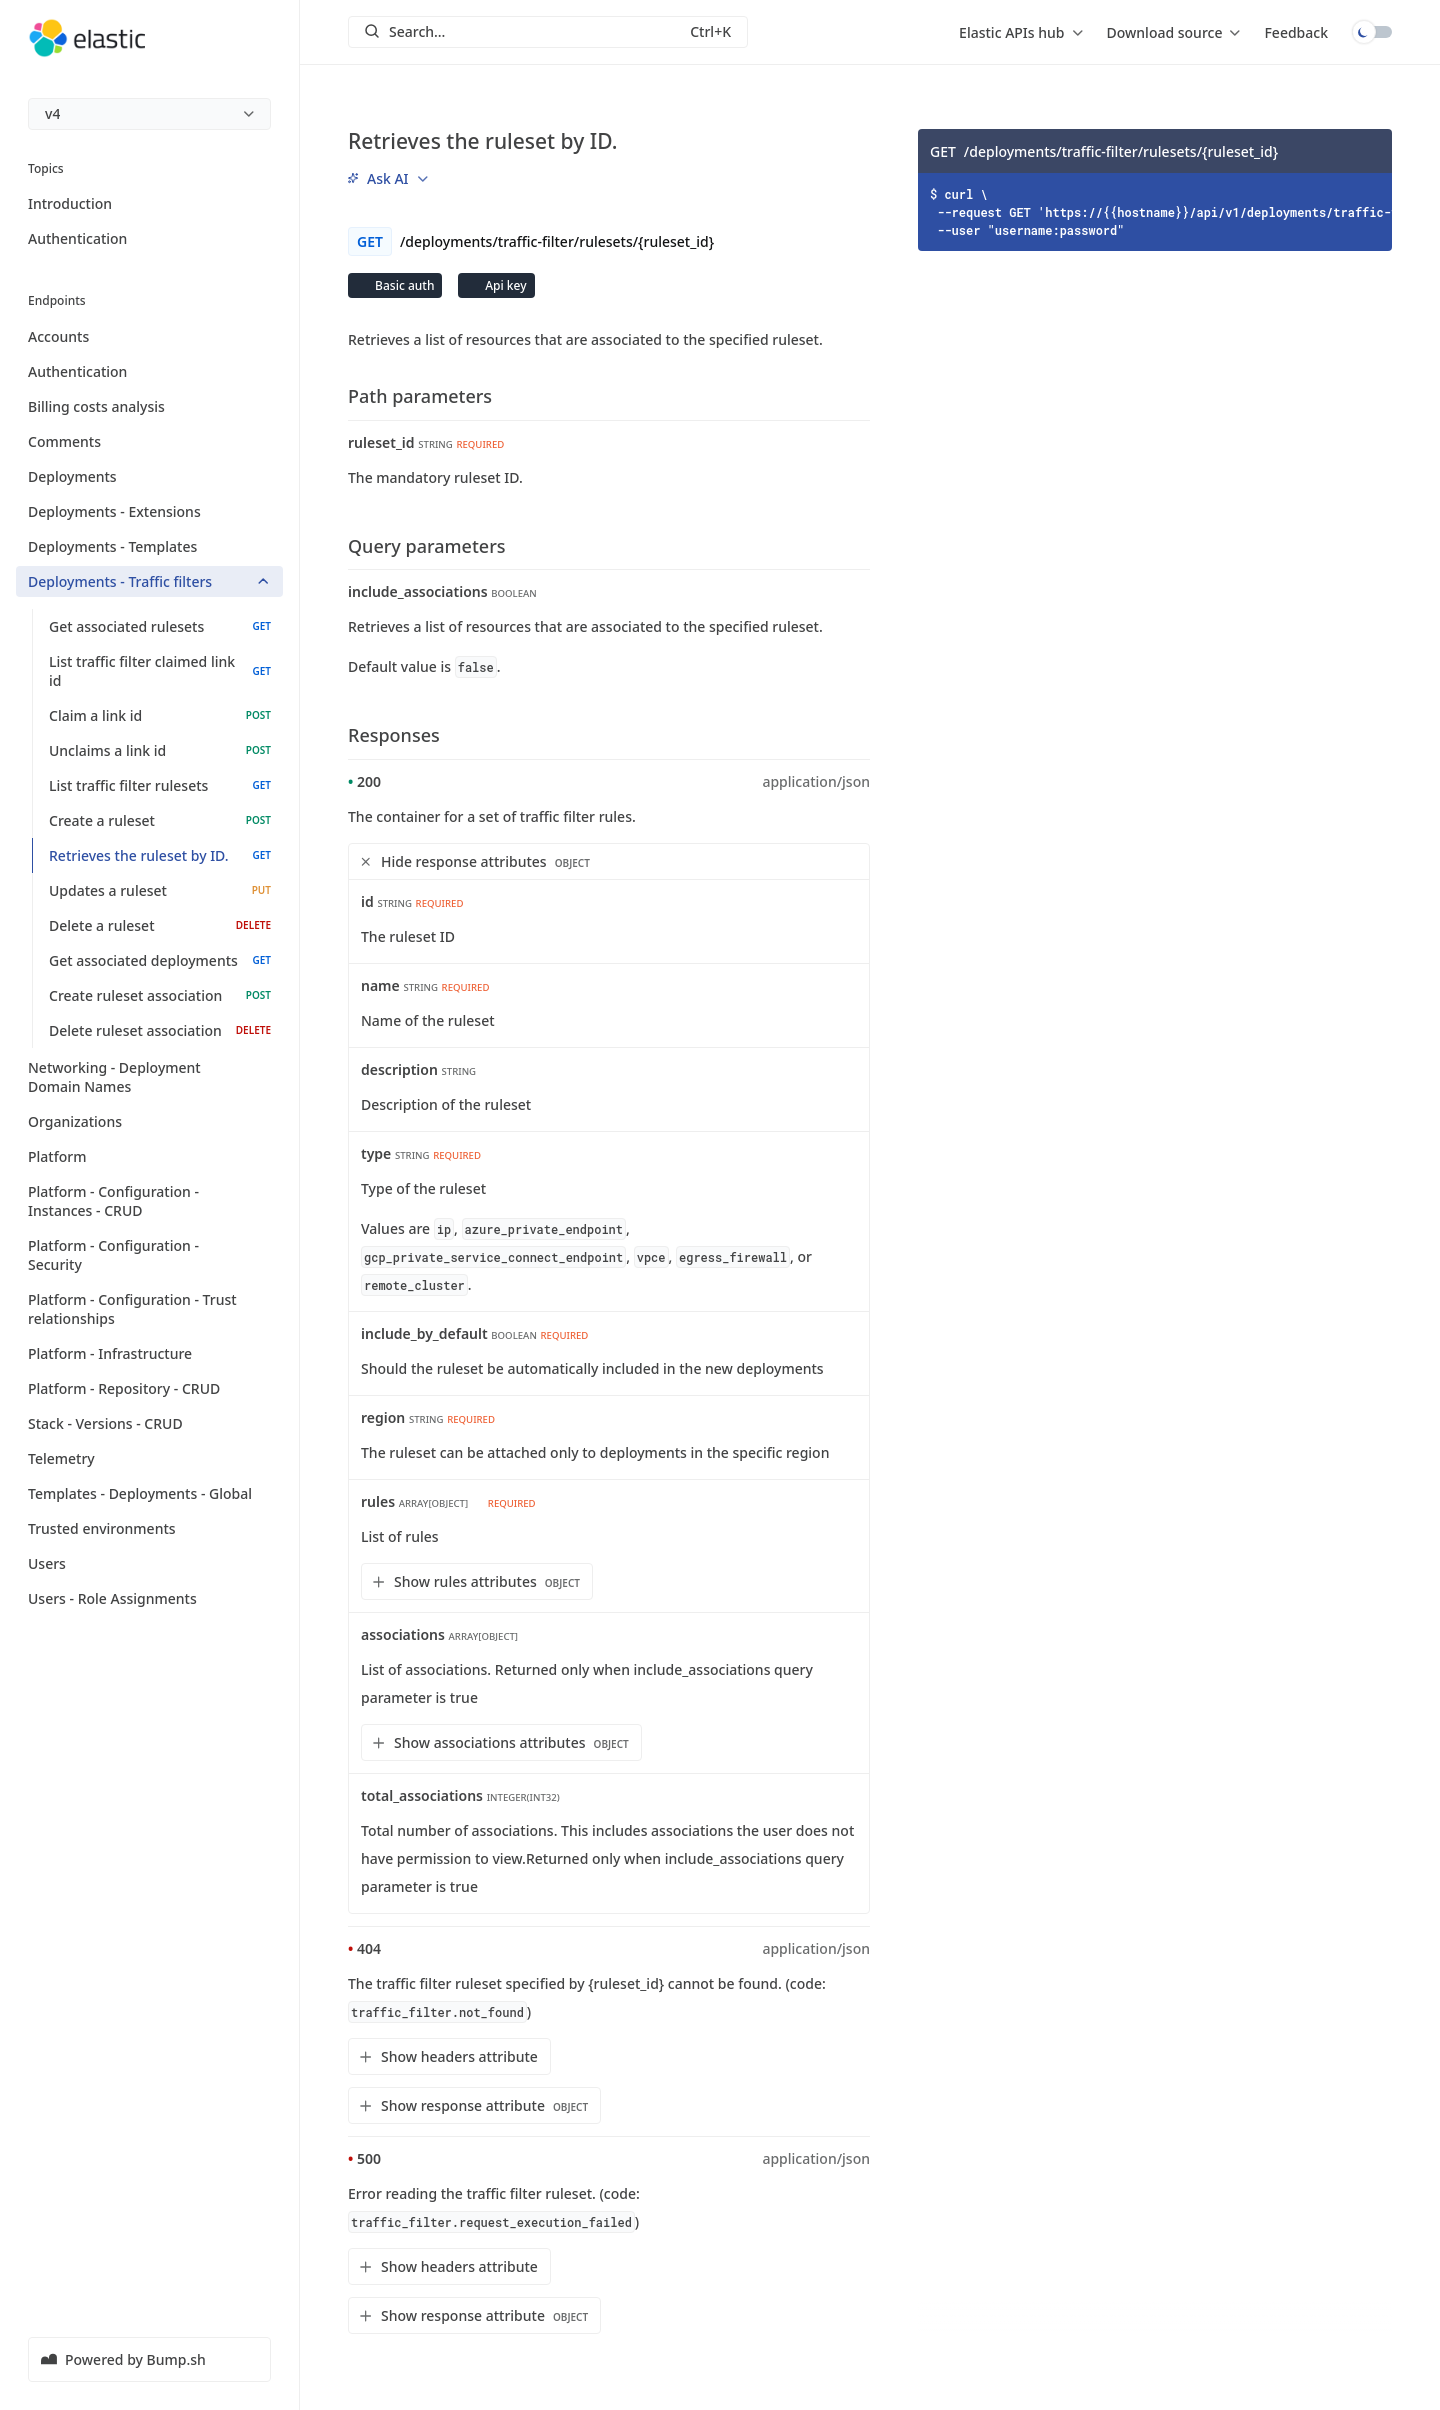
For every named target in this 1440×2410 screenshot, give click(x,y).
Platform (149, 1156)
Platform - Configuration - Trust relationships (149, 1309)
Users (149, 1563)
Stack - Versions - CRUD (149, 1423)
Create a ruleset (160, 820)
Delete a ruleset (160, 925)
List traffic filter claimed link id (160, 671)
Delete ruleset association (160, 1030)
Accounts (149, 336)
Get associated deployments (160, 960)
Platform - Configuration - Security (149, 1255)
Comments (149, 441)
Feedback (1296, 32)
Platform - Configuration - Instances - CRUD (149, 1201)
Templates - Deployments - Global (149, 1493)
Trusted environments (149, 1528)
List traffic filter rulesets (160, 785)
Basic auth (403, 285)
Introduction (70, 203)
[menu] (149, 114)
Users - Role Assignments (149, 1598)
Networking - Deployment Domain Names (149, 1077)
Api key (504, 285)
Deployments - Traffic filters (149, 581)
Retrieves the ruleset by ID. (160, 855)
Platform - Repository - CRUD (149, 1388)
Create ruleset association (160, 995)
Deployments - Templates (149, 546)
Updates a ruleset (160, 890)
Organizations (149, 1121)
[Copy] (1370, 151)
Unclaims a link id (160, 750)
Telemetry (149, 1458)
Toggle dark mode (1372, 32)
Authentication (77, 238)
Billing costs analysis (149, 406)
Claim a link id (160, 715)
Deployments (149, 476)
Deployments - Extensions (149, 511)
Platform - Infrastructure (149, 1353)
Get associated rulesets (160, 626)
